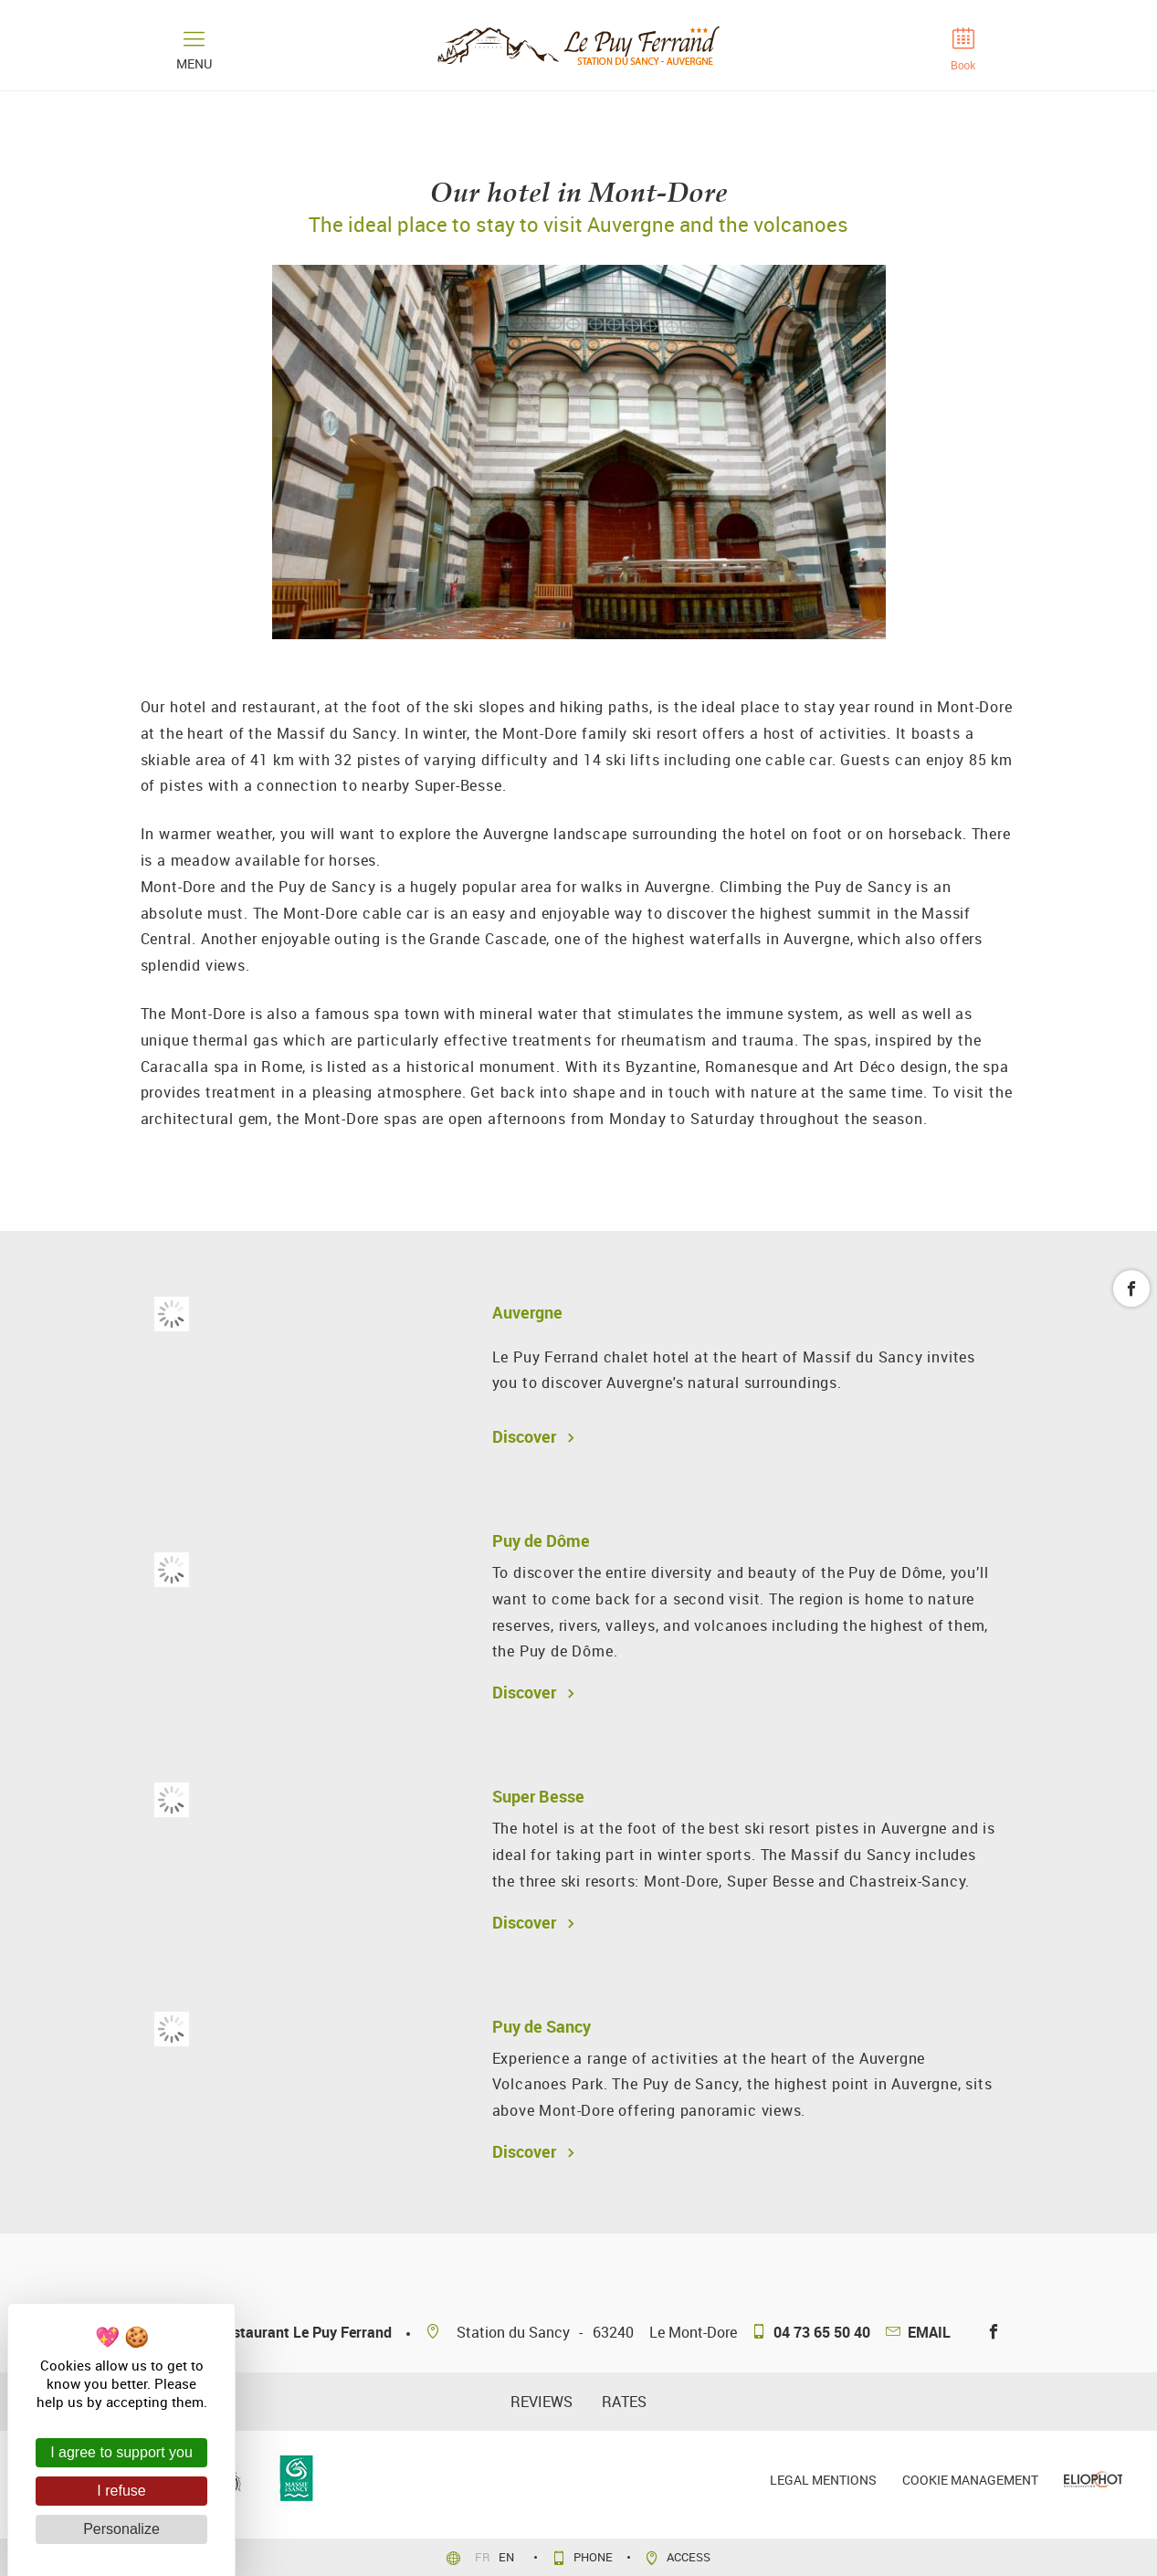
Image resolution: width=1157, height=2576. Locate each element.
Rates (624, 2402)
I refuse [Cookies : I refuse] (121, 2490)
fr (484, 2557)
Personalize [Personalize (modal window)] (121, 2529)
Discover (530, 1436)
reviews (541, 2402)
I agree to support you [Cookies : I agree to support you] (121, 2452)
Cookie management (970, 2479)
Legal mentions (823, 2479)
